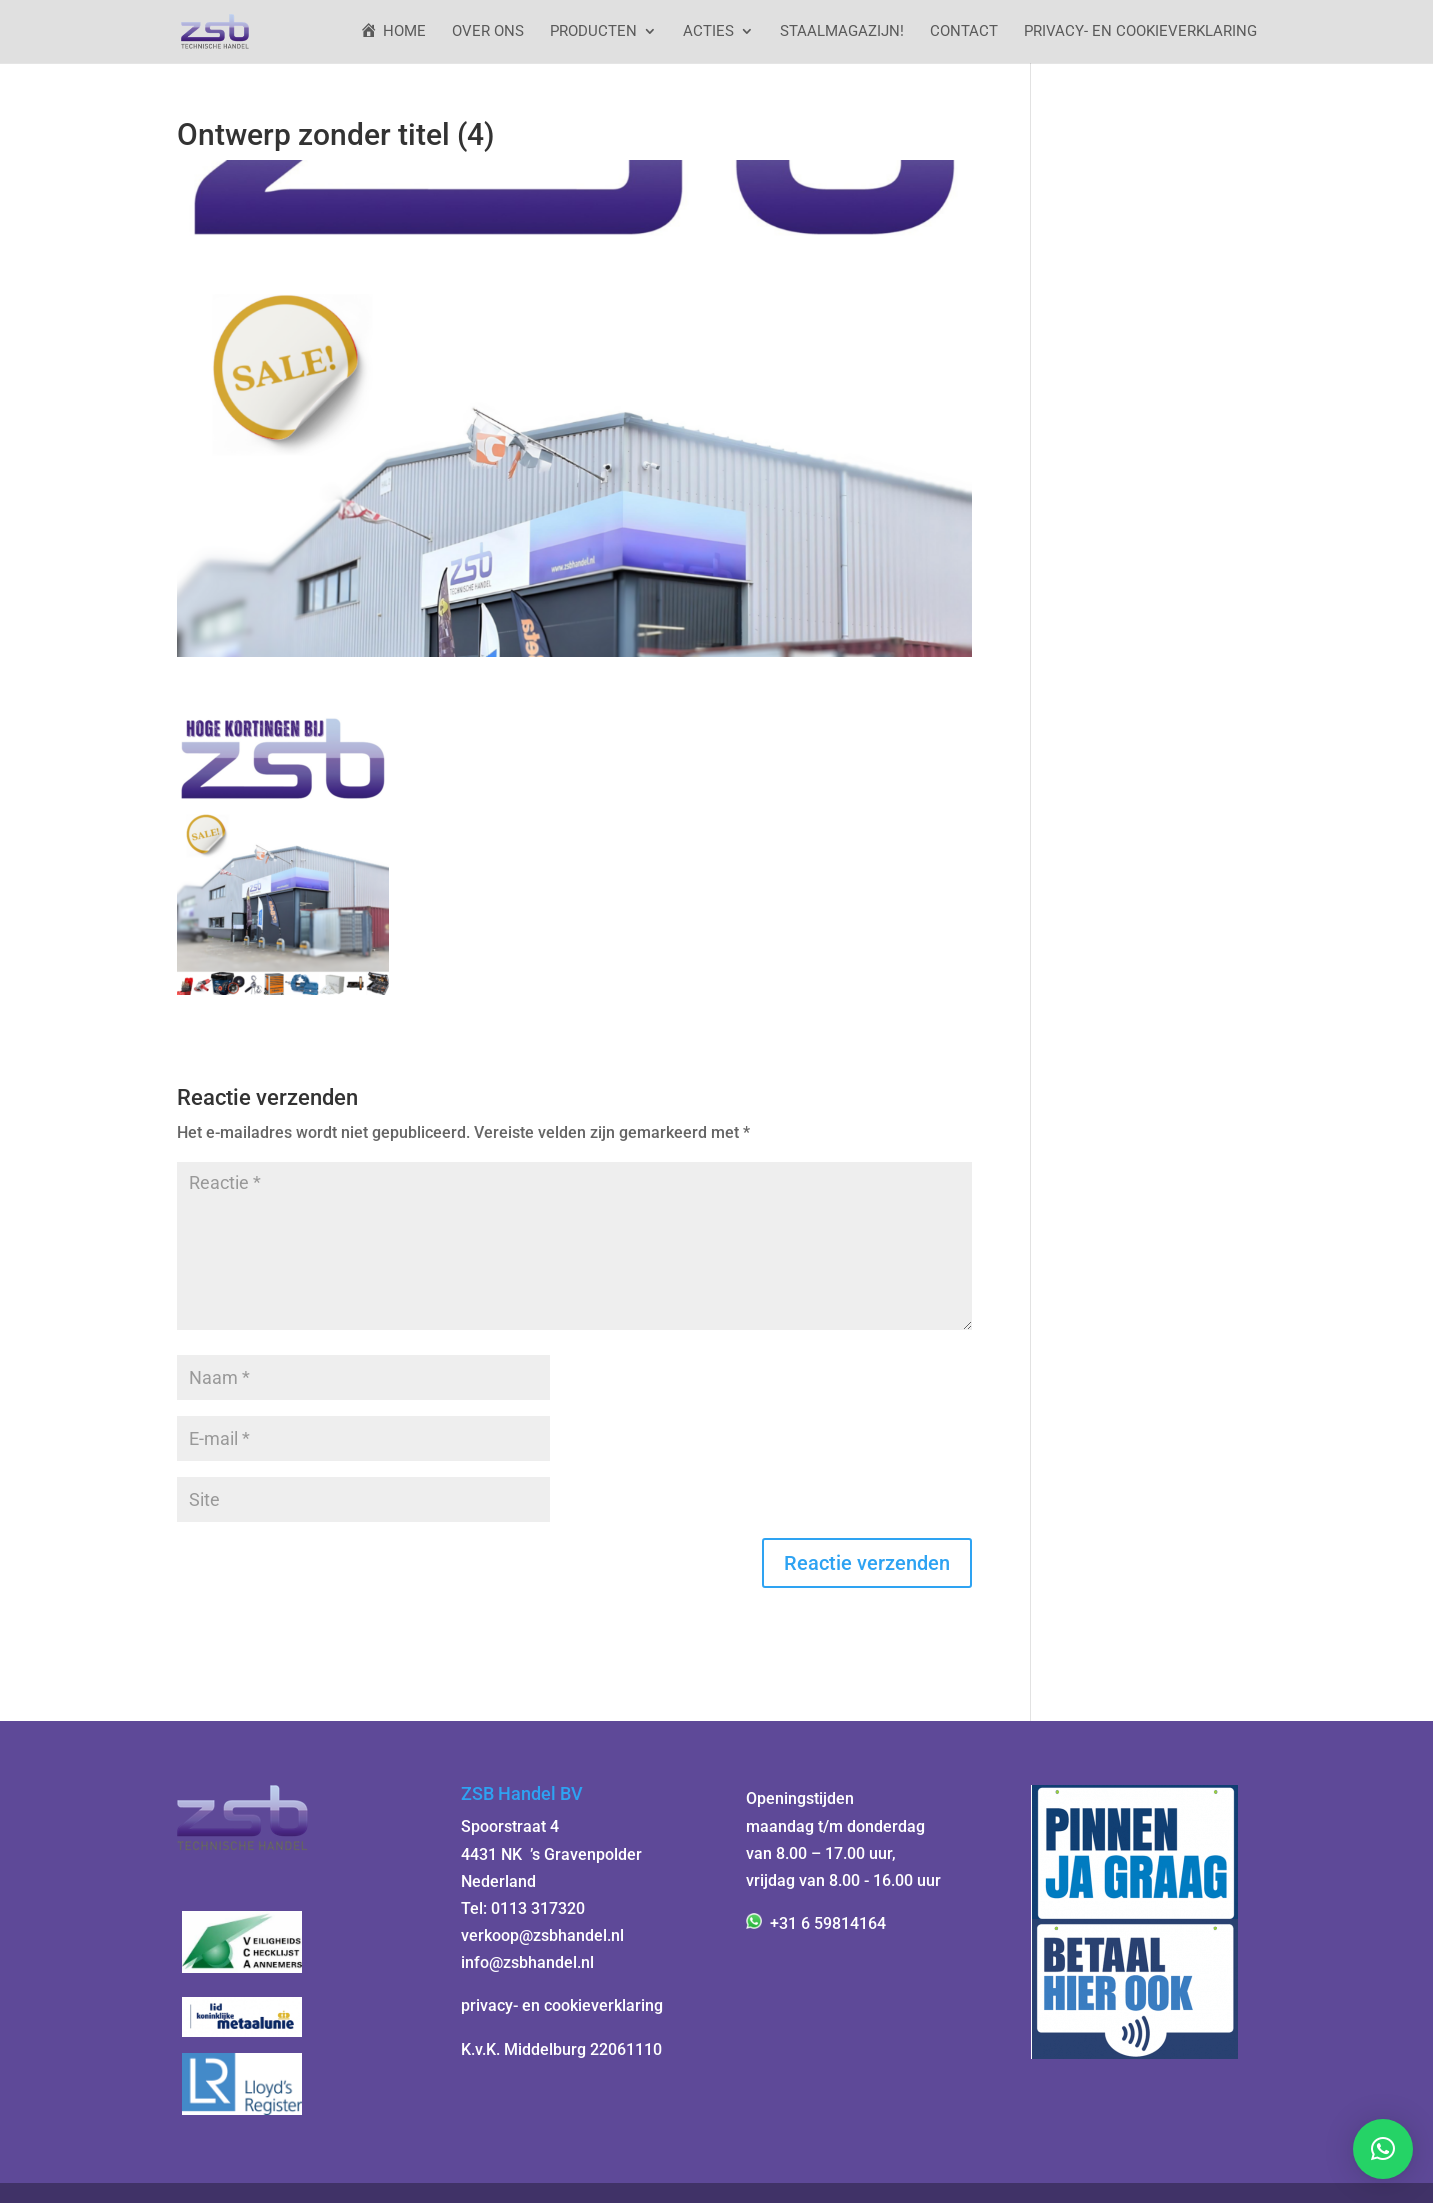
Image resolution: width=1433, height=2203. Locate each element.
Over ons (488, 32)
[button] (1383, 2149)
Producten (593, 32)
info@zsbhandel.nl (527, 1962)
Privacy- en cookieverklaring (1140, 32)
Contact (964, 32)
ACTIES (708, 32)
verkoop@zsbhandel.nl (542, 1935)
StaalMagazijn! (842, 32)
